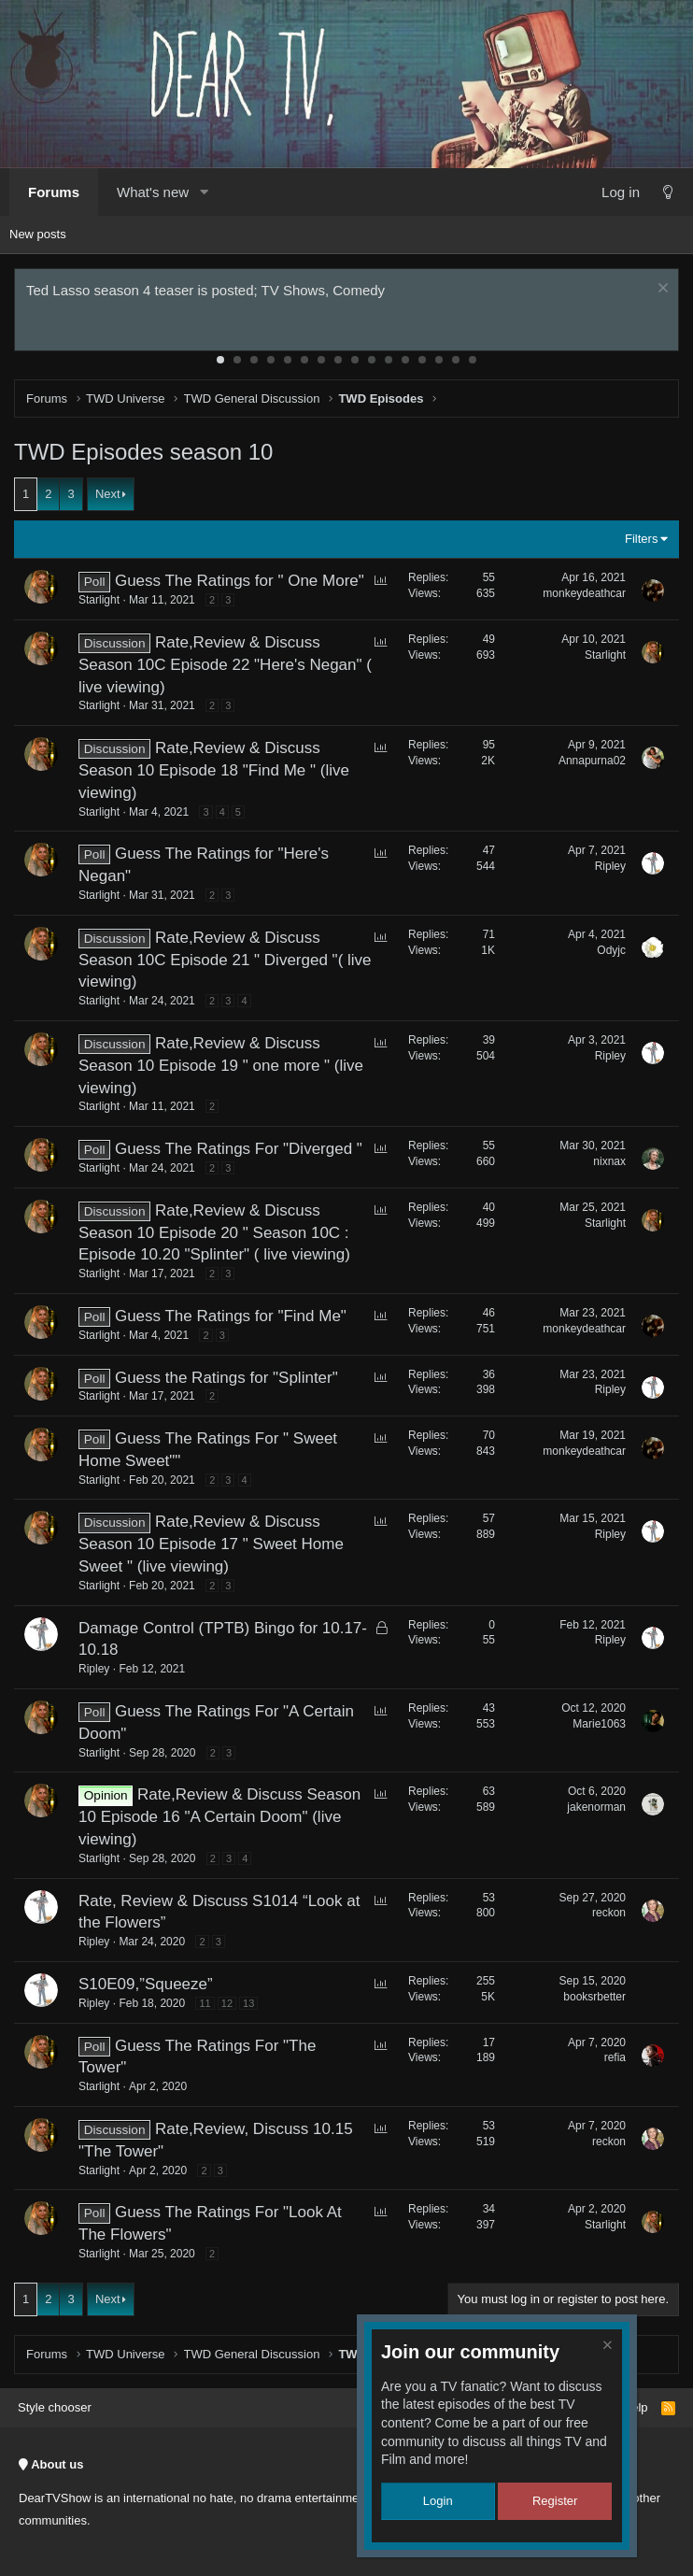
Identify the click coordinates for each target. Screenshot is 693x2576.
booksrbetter (594, 1996)
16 (472, 359)
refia (615, 2057)
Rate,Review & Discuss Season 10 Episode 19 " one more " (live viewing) (220, 1065)
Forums (53, 192)
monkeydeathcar (584, 593)
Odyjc (611, 950)
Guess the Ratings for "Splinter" (226, 1378)
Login (438, 2501)
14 (439, 359)
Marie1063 (599, 1723)
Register (554, 2501)
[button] (203, 192)
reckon (609, 1912)
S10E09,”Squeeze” (145, 1984)
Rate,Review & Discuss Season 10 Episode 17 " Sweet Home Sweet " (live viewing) (211, 1544)
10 (371, 359)
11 (388, 359)
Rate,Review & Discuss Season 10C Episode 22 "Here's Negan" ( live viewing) (225, 664)
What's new (153, 192)
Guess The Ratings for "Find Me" (230, 1316)
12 (405, 359)
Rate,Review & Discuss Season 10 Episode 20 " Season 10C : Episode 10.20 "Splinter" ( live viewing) (214, 1233)
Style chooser (55, 2407)
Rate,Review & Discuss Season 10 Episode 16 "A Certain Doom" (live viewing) (219, 1817)
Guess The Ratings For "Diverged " (238, 1149)
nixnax (609, 1161)
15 (456, 359)
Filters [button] (641, 539)
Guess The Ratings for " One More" (239, 581)
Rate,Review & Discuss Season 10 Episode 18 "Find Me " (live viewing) (213, 770)
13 (422, 359)
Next (107, 494)
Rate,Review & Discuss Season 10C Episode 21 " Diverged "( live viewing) (225, 960)
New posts (37, 234)
